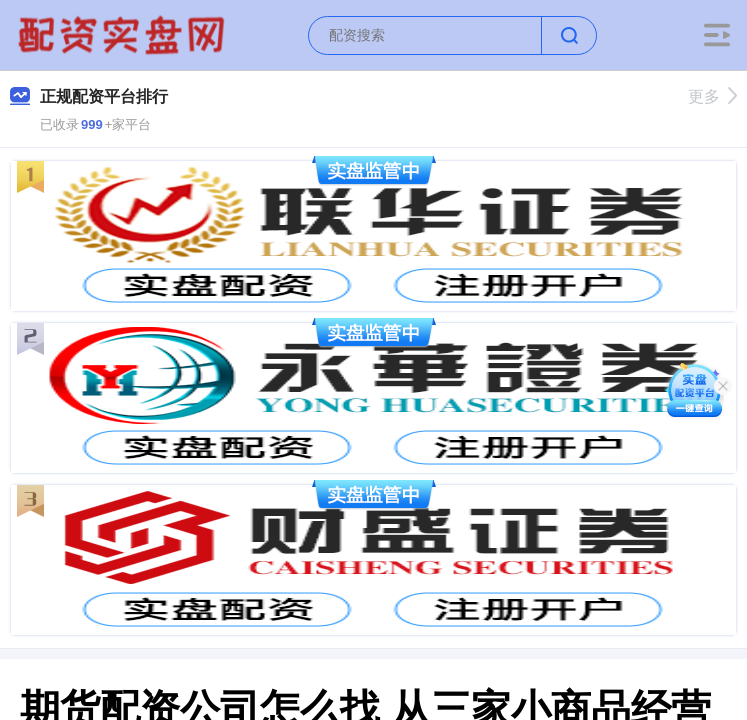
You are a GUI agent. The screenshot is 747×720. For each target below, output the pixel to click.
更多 (712, 96)
